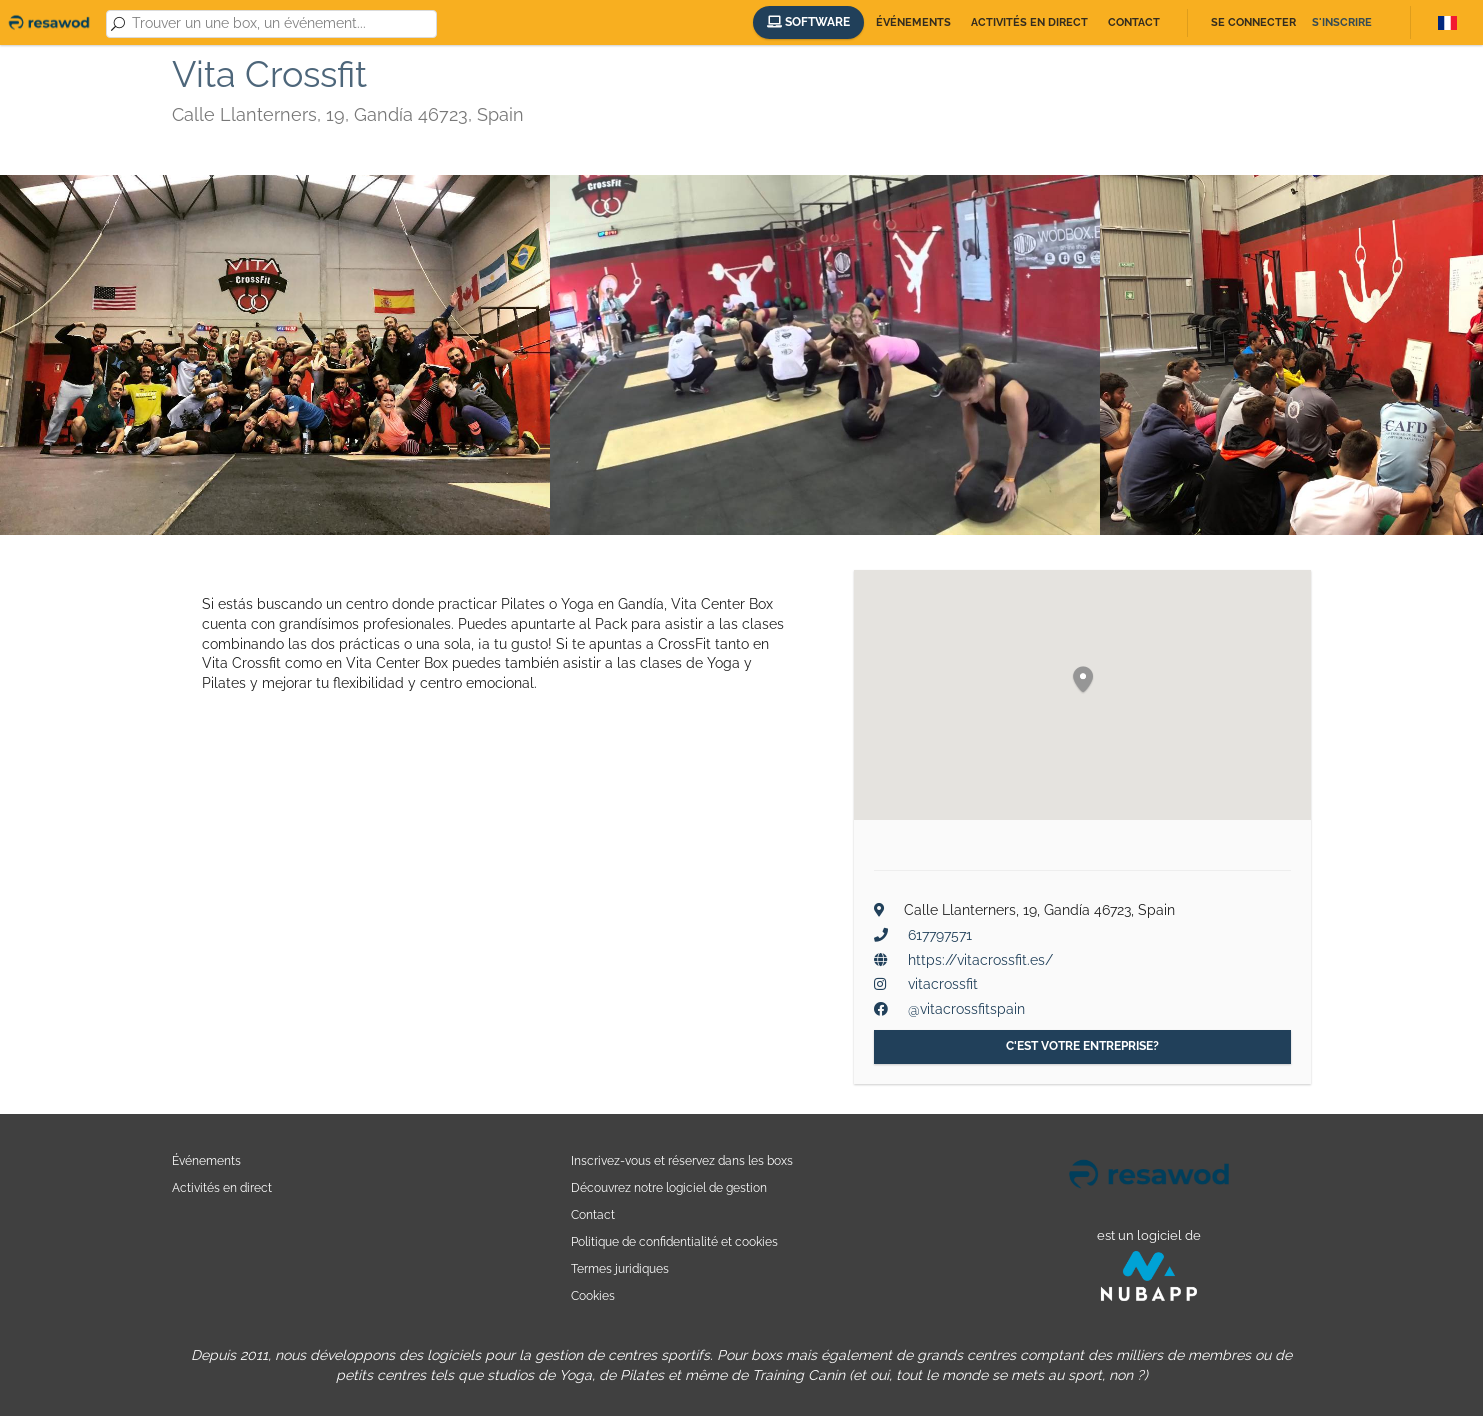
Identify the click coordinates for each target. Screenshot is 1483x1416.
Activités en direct (1029, 22)
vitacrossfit (943, 984)
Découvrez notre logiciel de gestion (669, 1187)
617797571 (940, 935)
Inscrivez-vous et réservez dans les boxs (682, 1160)
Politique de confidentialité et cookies (674, 1241)
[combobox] (281, 24)
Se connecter (1253, 22)
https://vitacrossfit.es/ (980, 960)
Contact (1134, 22)
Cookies (593, 1295)
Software (808, 22)
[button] (1083, 680)
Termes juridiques (620, 1268)
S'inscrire (1342, 22)
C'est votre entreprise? (1082, 1046)
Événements (913, 22)
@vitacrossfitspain (966, 1009)
